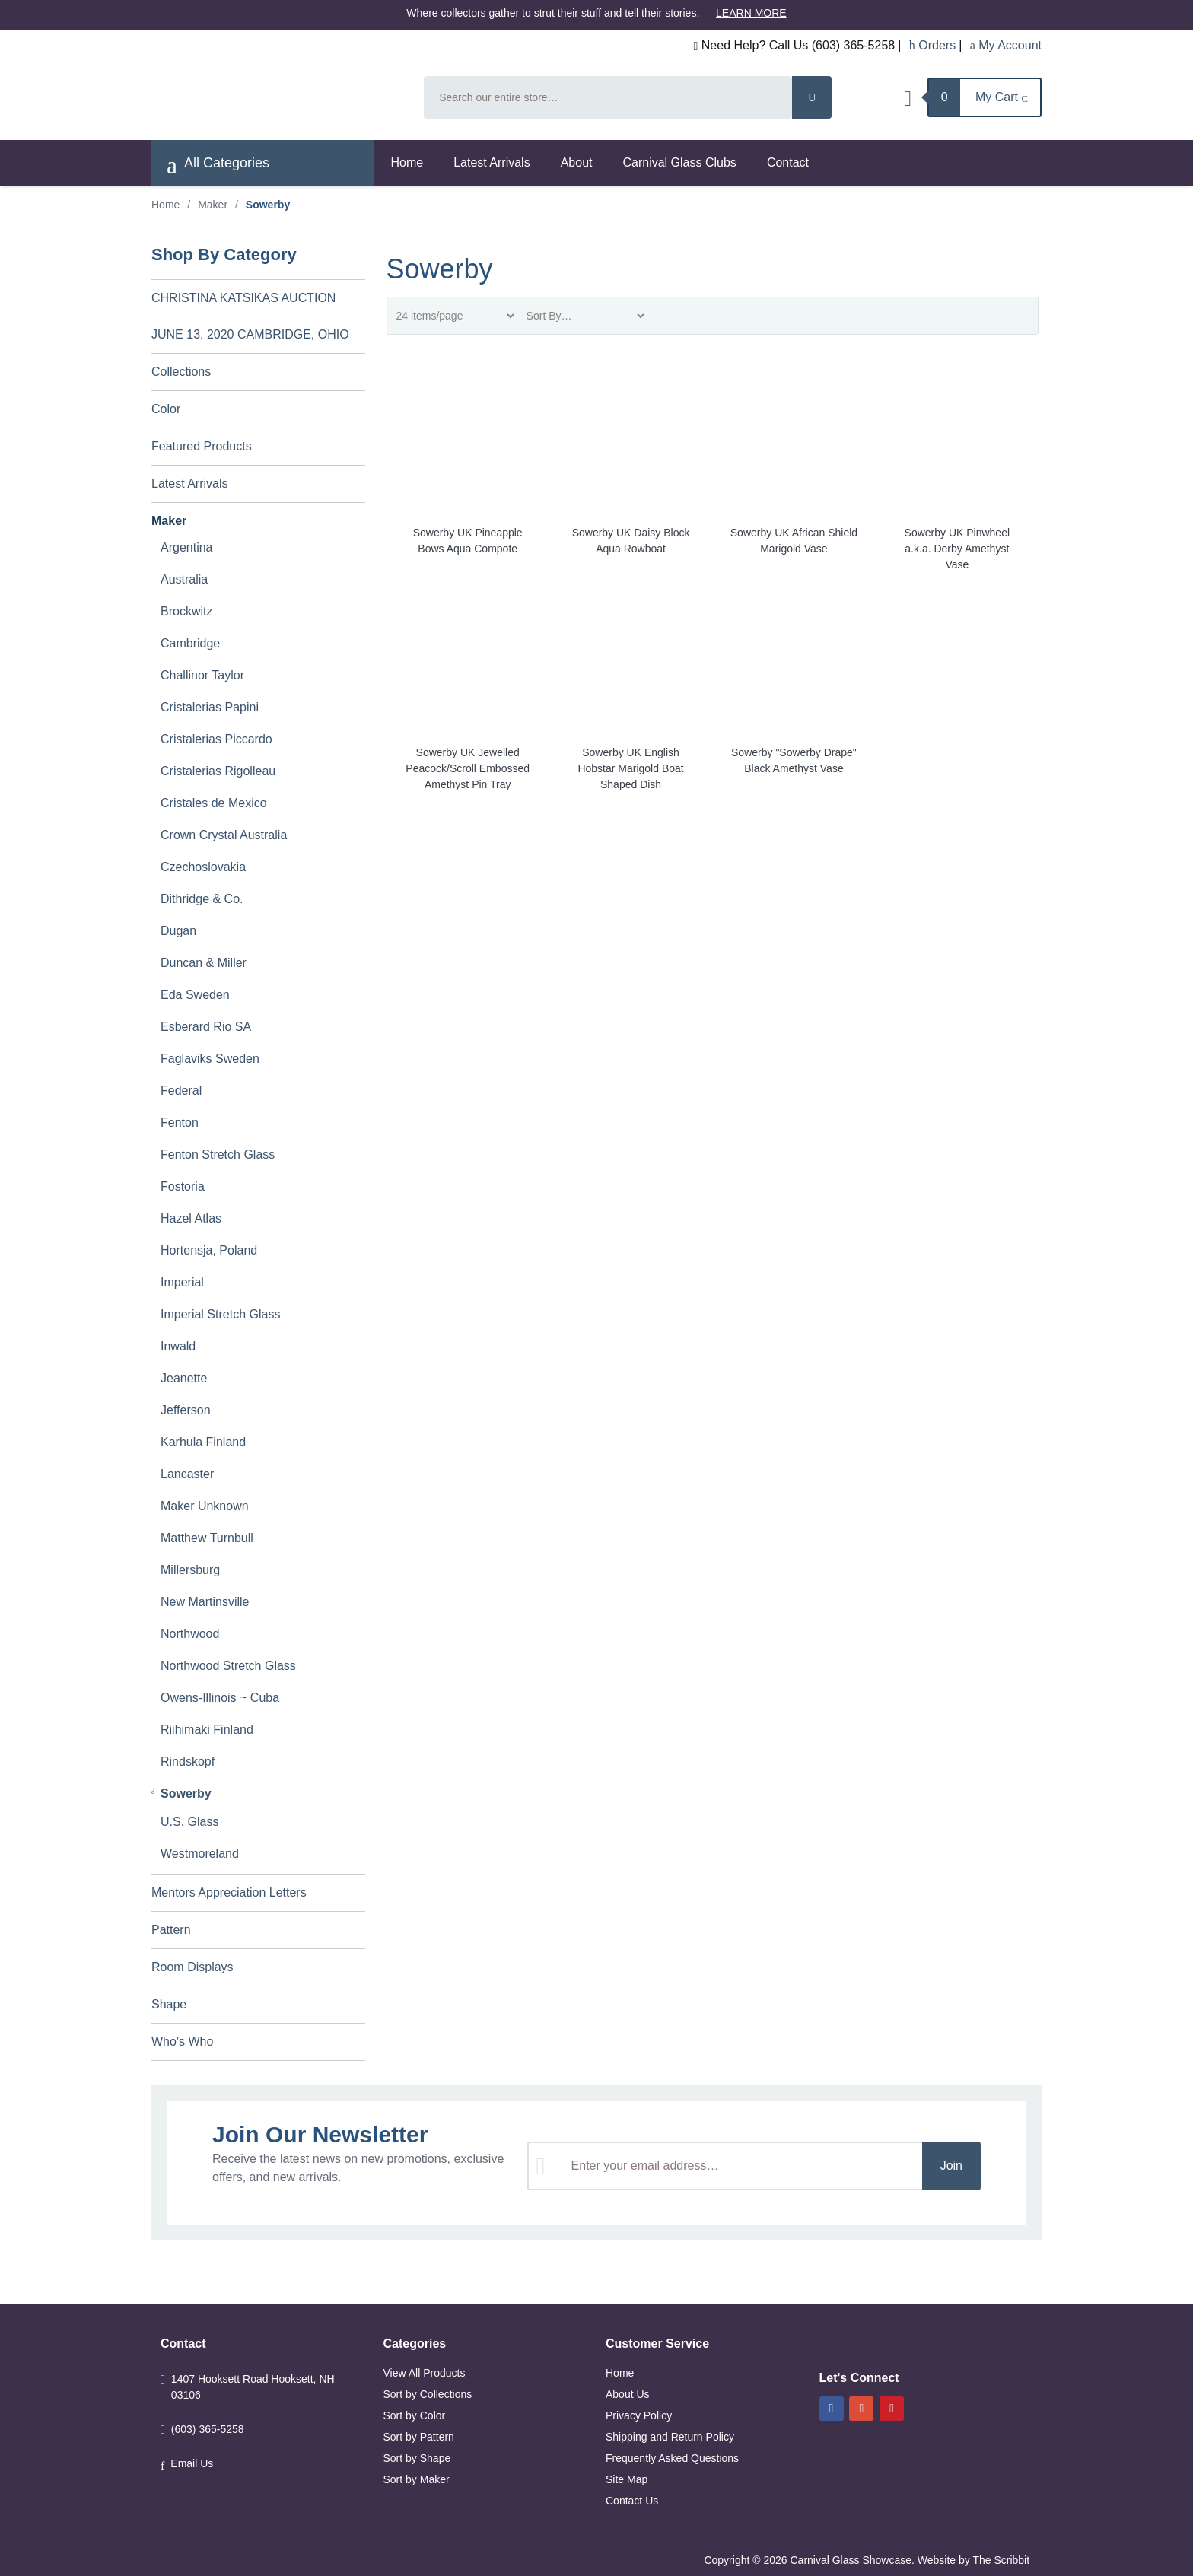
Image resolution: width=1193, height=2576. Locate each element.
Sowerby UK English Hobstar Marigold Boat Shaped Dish (630, 768)
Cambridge (190, 643)
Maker (212, 205)
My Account (1006, 45)
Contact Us (632, 2501)
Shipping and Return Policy (670, 2437)
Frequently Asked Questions (672, 2458)
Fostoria (183, 1186)
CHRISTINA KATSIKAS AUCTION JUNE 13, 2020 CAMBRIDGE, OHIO (250, 316)
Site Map (626, 2479)
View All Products (424, 2373)
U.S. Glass (189, 1821)
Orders (932, 45)
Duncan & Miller (204, 962)
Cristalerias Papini (210, 707)
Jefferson (186, 1410)
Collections (181, 371)
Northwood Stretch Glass (228, 1665)
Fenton (180, 1122)
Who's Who (182, 2041)
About (577, 162)
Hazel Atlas (191, 1218)
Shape (168, 2004)
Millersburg (190, 1569)
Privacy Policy (639, 2415)
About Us (628, 2394)
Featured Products (201, 446)
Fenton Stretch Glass (218, 1154)
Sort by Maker (416, 2479)
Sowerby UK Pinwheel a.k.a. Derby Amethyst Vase (957, 548)
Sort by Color (414, 2415)
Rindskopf (188, 1761)
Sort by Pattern (418, 2437)
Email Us (191, 2463)
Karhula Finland (203, 1442)
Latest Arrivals (491, 162)
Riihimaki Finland (207, 1729)
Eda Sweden (195, 994)
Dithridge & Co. (202, 898)
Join (951, 2165)
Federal (181, 1090)
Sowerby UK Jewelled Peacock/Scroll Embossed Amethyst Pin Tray (468, 768)
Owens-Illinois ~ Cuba (220, 1697)
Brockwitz (186, 611)
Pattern (171, 1929)
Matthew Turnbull (207, 1537)
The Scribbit (1002, 2560)
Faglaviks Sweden (210, 1058)
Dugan (178, 930)
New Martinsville (205, 1601)
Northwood (190, 1633)
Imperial (182, 1282)
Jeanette (184, 1378)
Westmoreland (200, 1853)
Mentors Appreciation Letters (229, 1892)
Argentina (187, 547)
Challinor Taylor (202, 675)
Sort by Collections (427, 2394)
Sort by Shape (417, 2458)
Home (407, 162)
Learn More (751, 13)
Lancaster (187, 1474)
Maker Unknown (205, 1505)
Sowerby (186, 1793)
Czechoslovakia (203, 866)
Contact (788, 162)
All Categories (218, 165)
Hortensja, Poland (209, 1250)
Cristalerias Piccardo (216, 739)
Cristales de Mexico (214, 803)
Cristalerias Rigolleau (218, 771)
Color (165, 408)
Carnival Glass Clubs (679, 162)
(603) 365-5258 (207, 2429)
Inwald (178, 1346)
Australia (184, 579)
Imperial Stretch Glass (220, 1314)
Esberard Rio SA (206, 1026)
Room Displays (192, 1967)
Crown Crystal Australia (224, 834)
